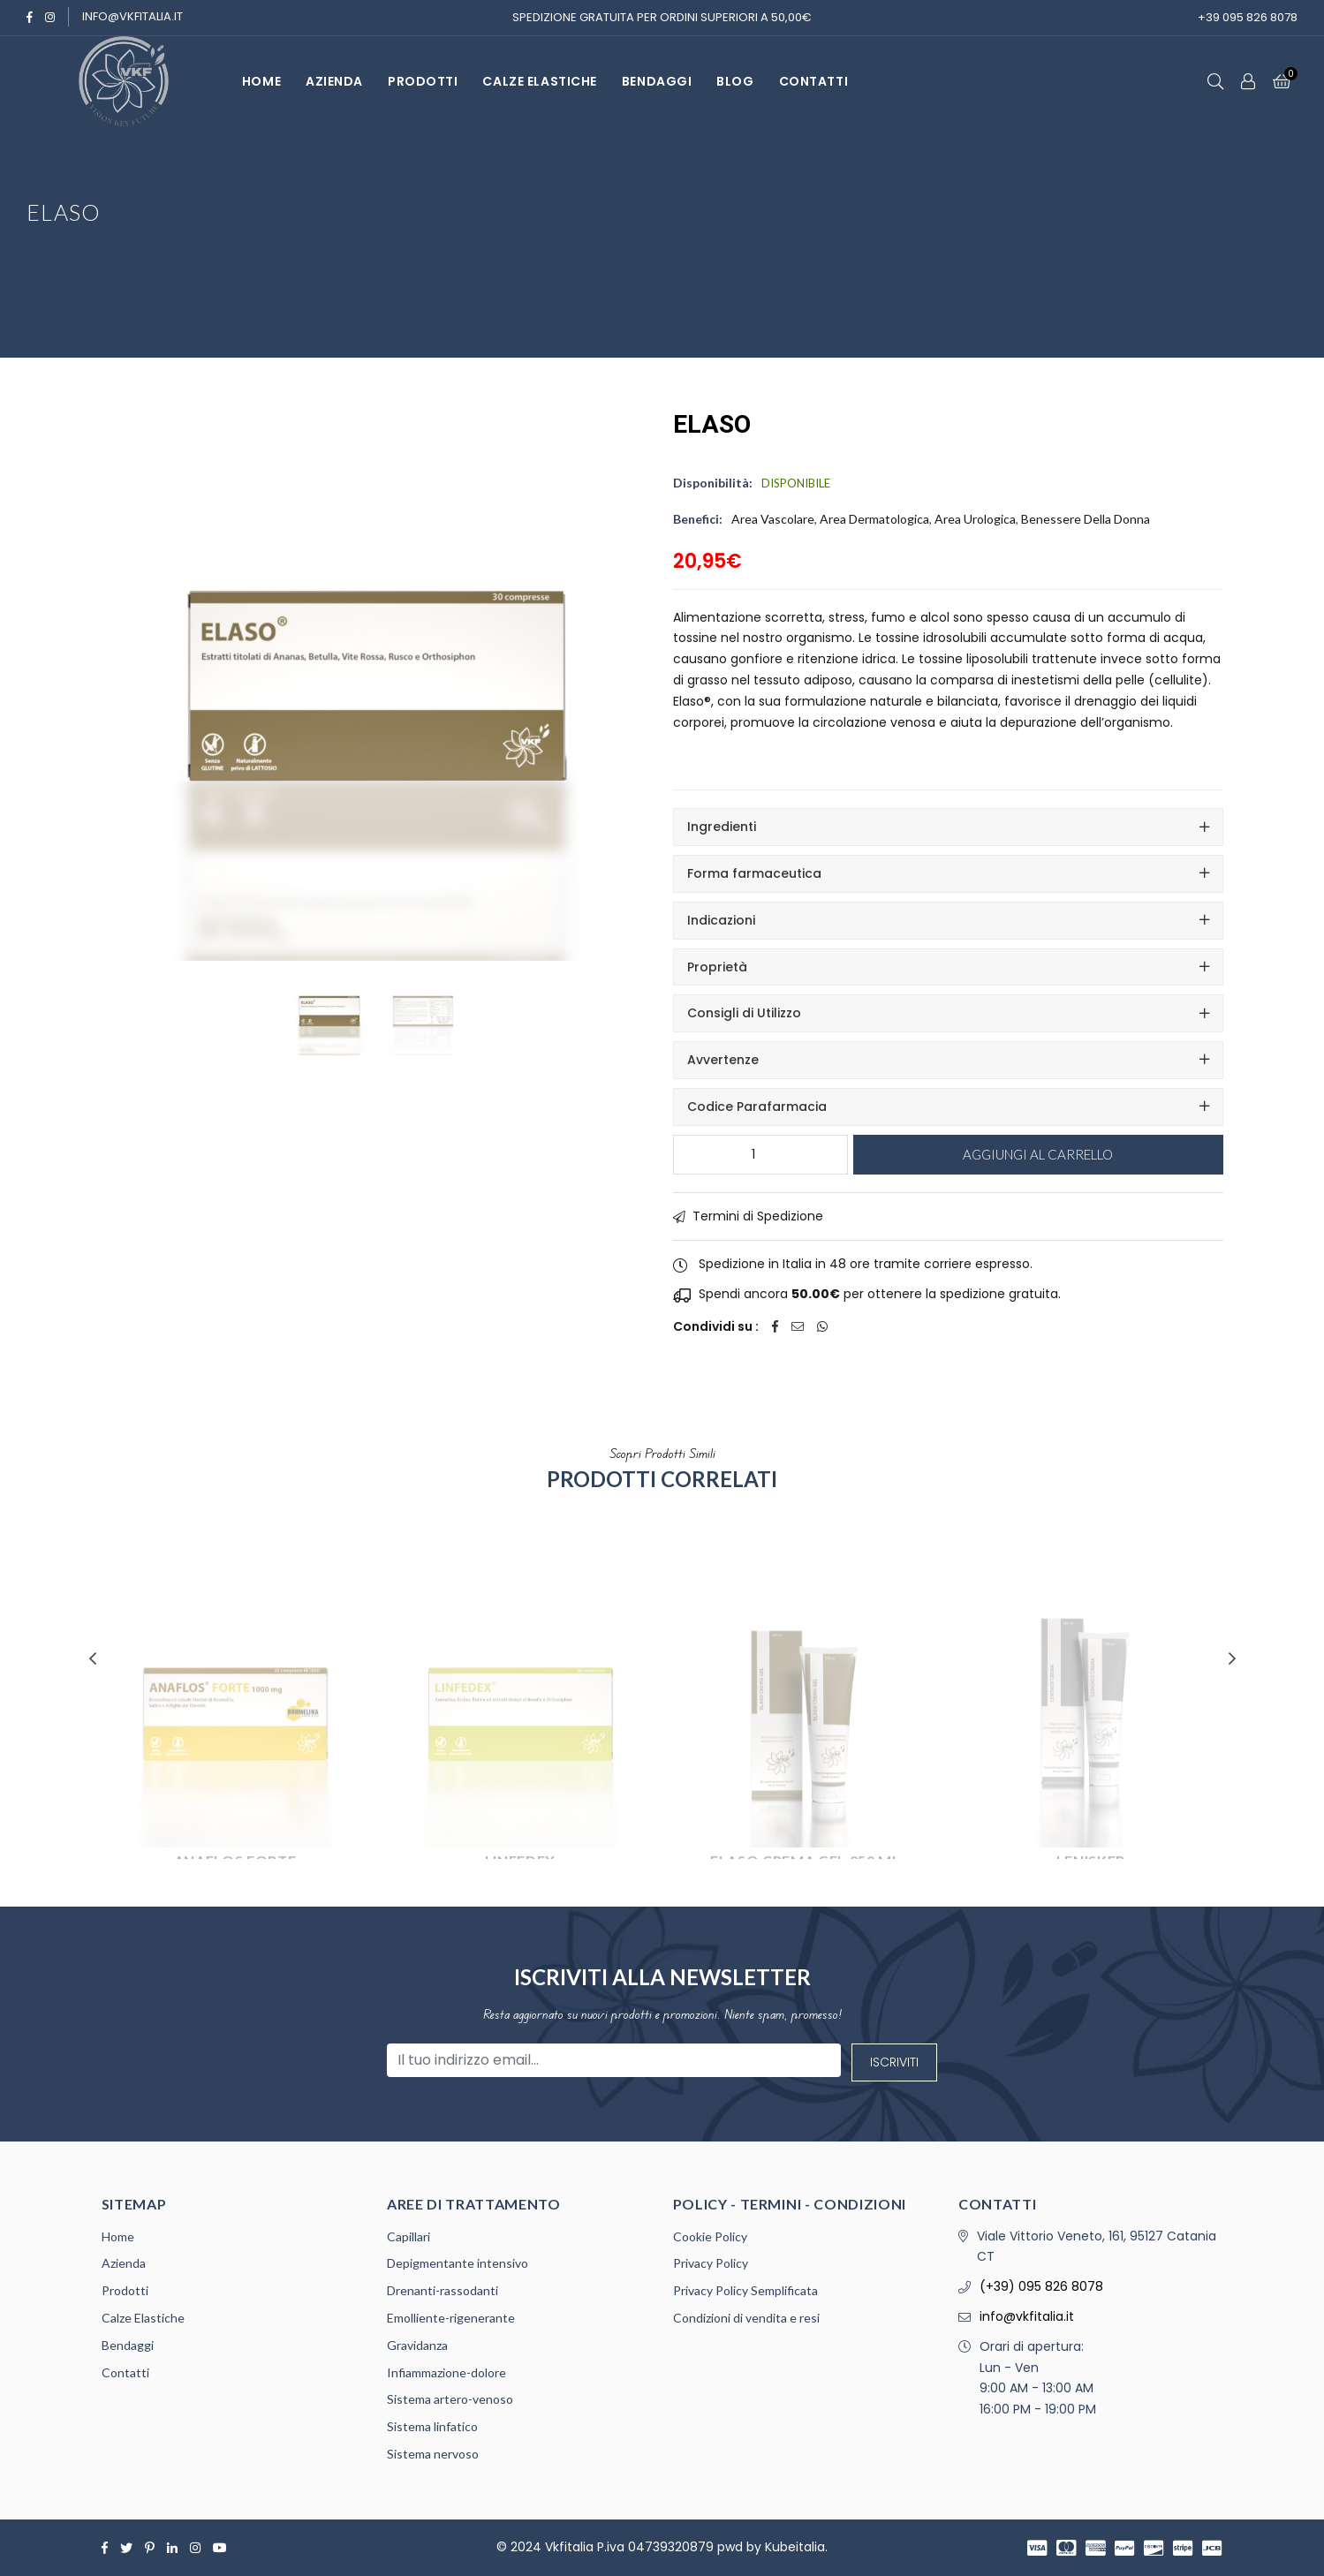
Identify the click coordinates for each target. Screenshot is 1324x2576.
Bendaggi (128, 2345)
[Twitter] (126, 2548)
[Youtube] (220, 2548)
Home (118, 2236)
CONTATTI (813, 81)
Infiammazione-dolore (446, 2372)
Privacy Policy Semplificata (745, 2290)
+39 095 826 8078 (1248, 17)
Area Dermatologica (874, 518)
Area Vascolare (772, 518)
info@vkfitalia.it (132, 16)
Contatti (125, 2372)
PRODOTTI (423, 81)
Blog (734, 81)
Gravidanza (417, 2345)
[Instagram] (50, 17)
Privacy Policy (710, 2262)
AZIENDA (334, 81)
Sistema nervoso (433, 2453)
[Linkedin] (172, 2548)
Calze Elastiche (539, 81)
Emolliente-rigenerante (451, 2317)
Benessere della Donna (1085, 518)
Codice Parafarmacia (757, 1106)
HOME (261, 81)
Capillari (408, 2236)
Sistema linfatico (432, 2426)
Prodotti (125, 2290)
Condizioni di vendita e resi (746, 2317)
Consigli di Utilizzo (744, 1013)
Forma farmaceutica (754, 873)
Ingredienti (721, 826)
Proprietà (717, 967)
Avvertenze (723, 1060)
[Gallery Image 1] (423, 968)
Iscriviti (894, 2062)
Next (1232, 1658)
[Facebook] (29, 17)
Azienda (124, 2262)
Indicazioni (721, 920)
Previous (92, 1658)
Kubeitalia (795, 2547)
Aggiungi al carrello (1038, 1154)
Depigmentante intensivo (457, 2262)
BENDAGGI (657, 81)
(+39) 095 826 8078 (1041, 2286)
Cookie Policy (710, 2236)
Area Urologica (975, 518)
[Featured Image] (329, 968)
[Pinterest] (150, 2548)
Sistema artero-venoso (450, 2398)
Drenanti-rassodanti (442, 2290)
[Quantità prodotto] (760, 1155)
